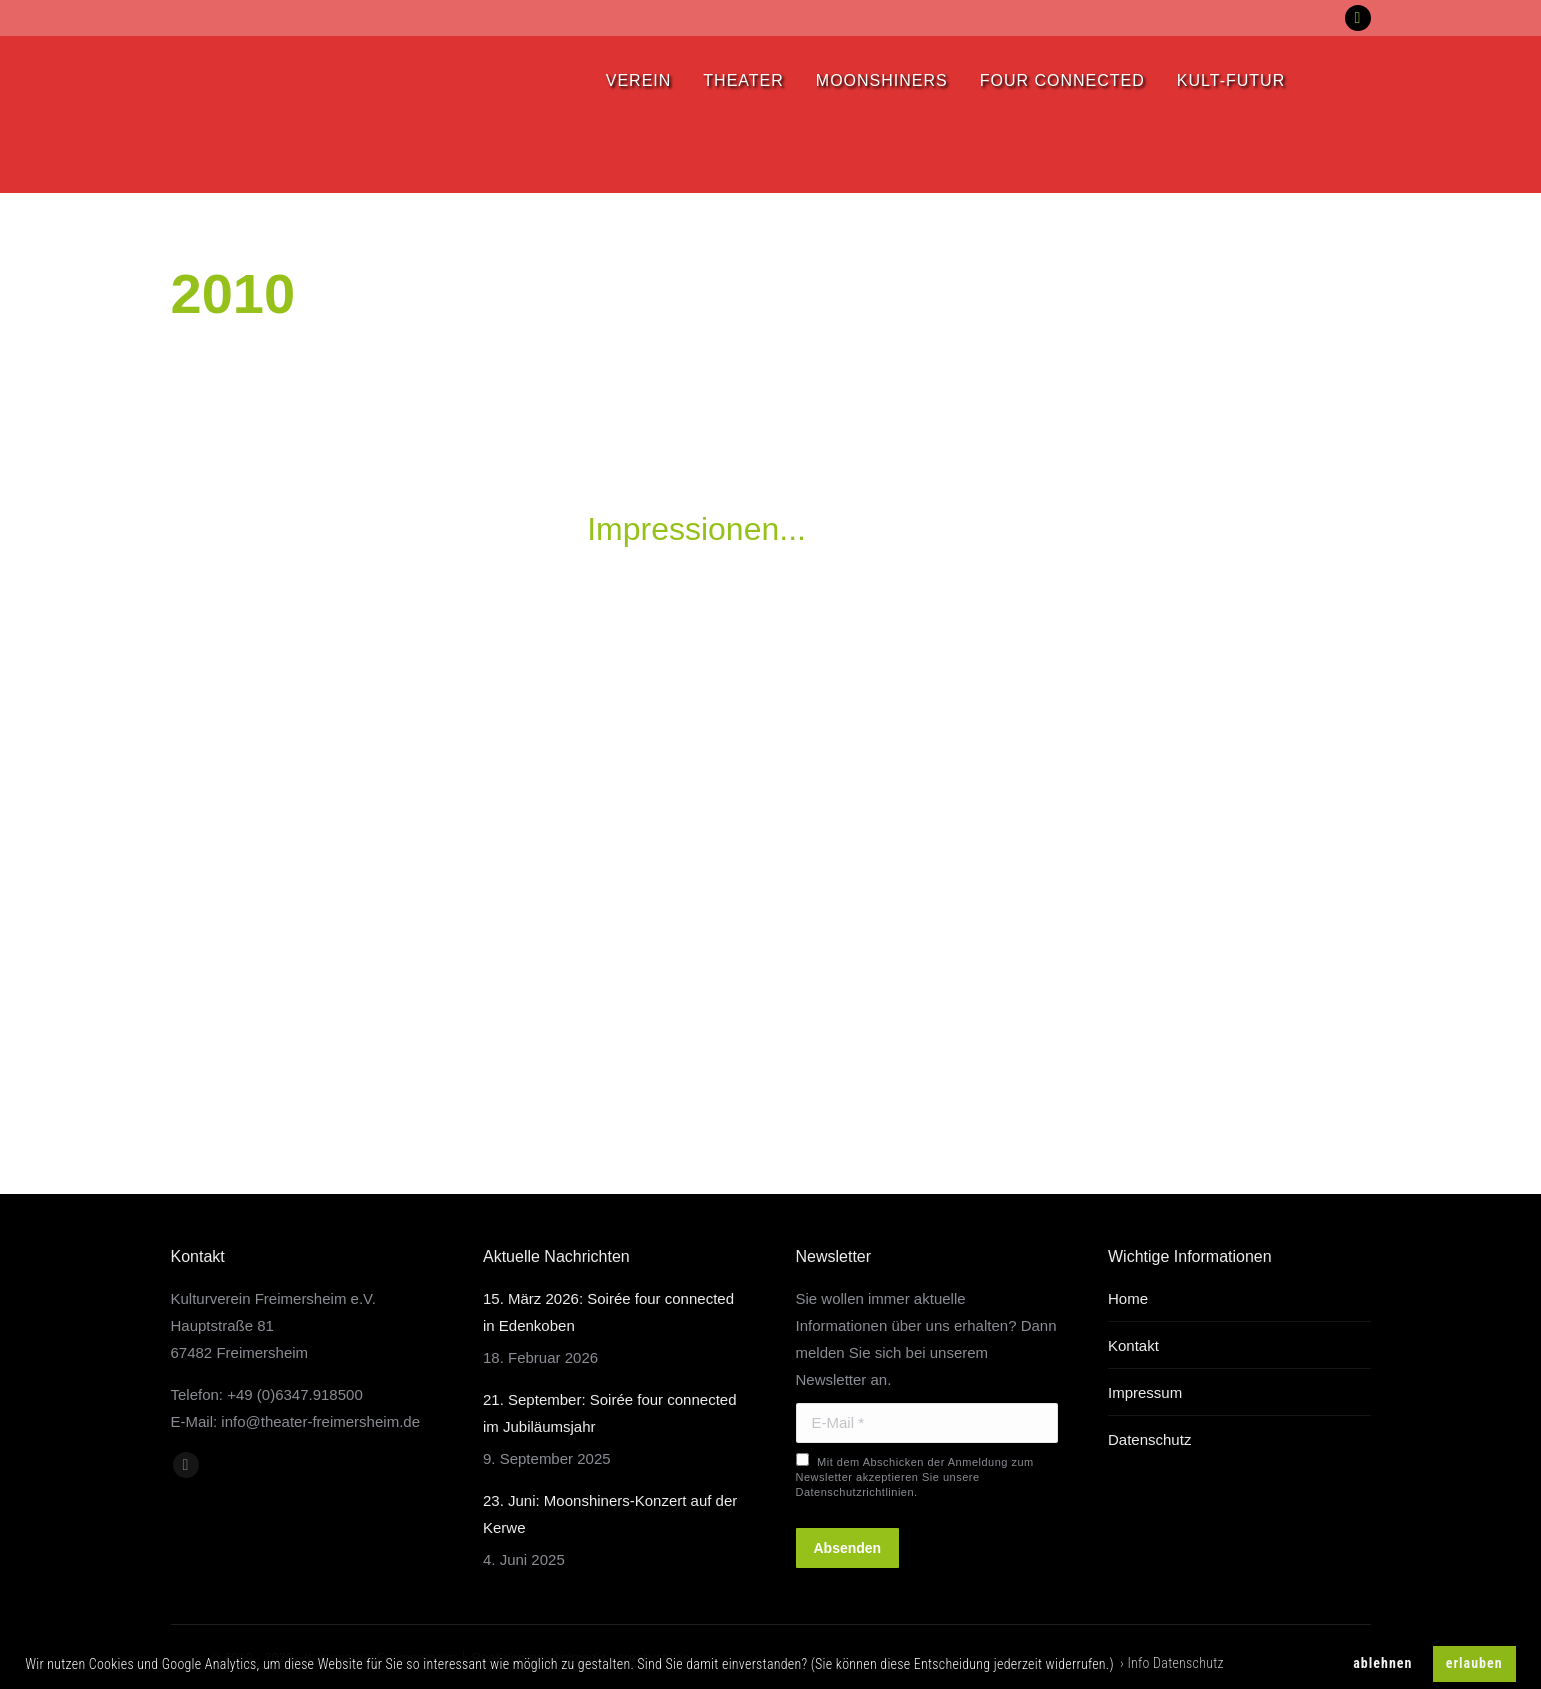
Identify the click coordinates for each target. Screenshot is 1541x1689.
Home (1128, 1298)
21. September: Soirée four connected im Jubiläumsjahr (610, 1413)
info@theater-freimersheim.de (320, 1421)
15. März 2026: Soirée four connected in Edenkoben (608, 1312)
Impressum (1145, 1392)
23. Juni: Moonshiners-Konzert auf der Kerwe (610, 1514)
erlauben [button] (1474, 1663)
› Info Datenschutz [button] (1172, 1663)
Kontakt (1133, 1345)
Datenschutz (1149, 1439)
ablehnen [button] (1382, 1663)
